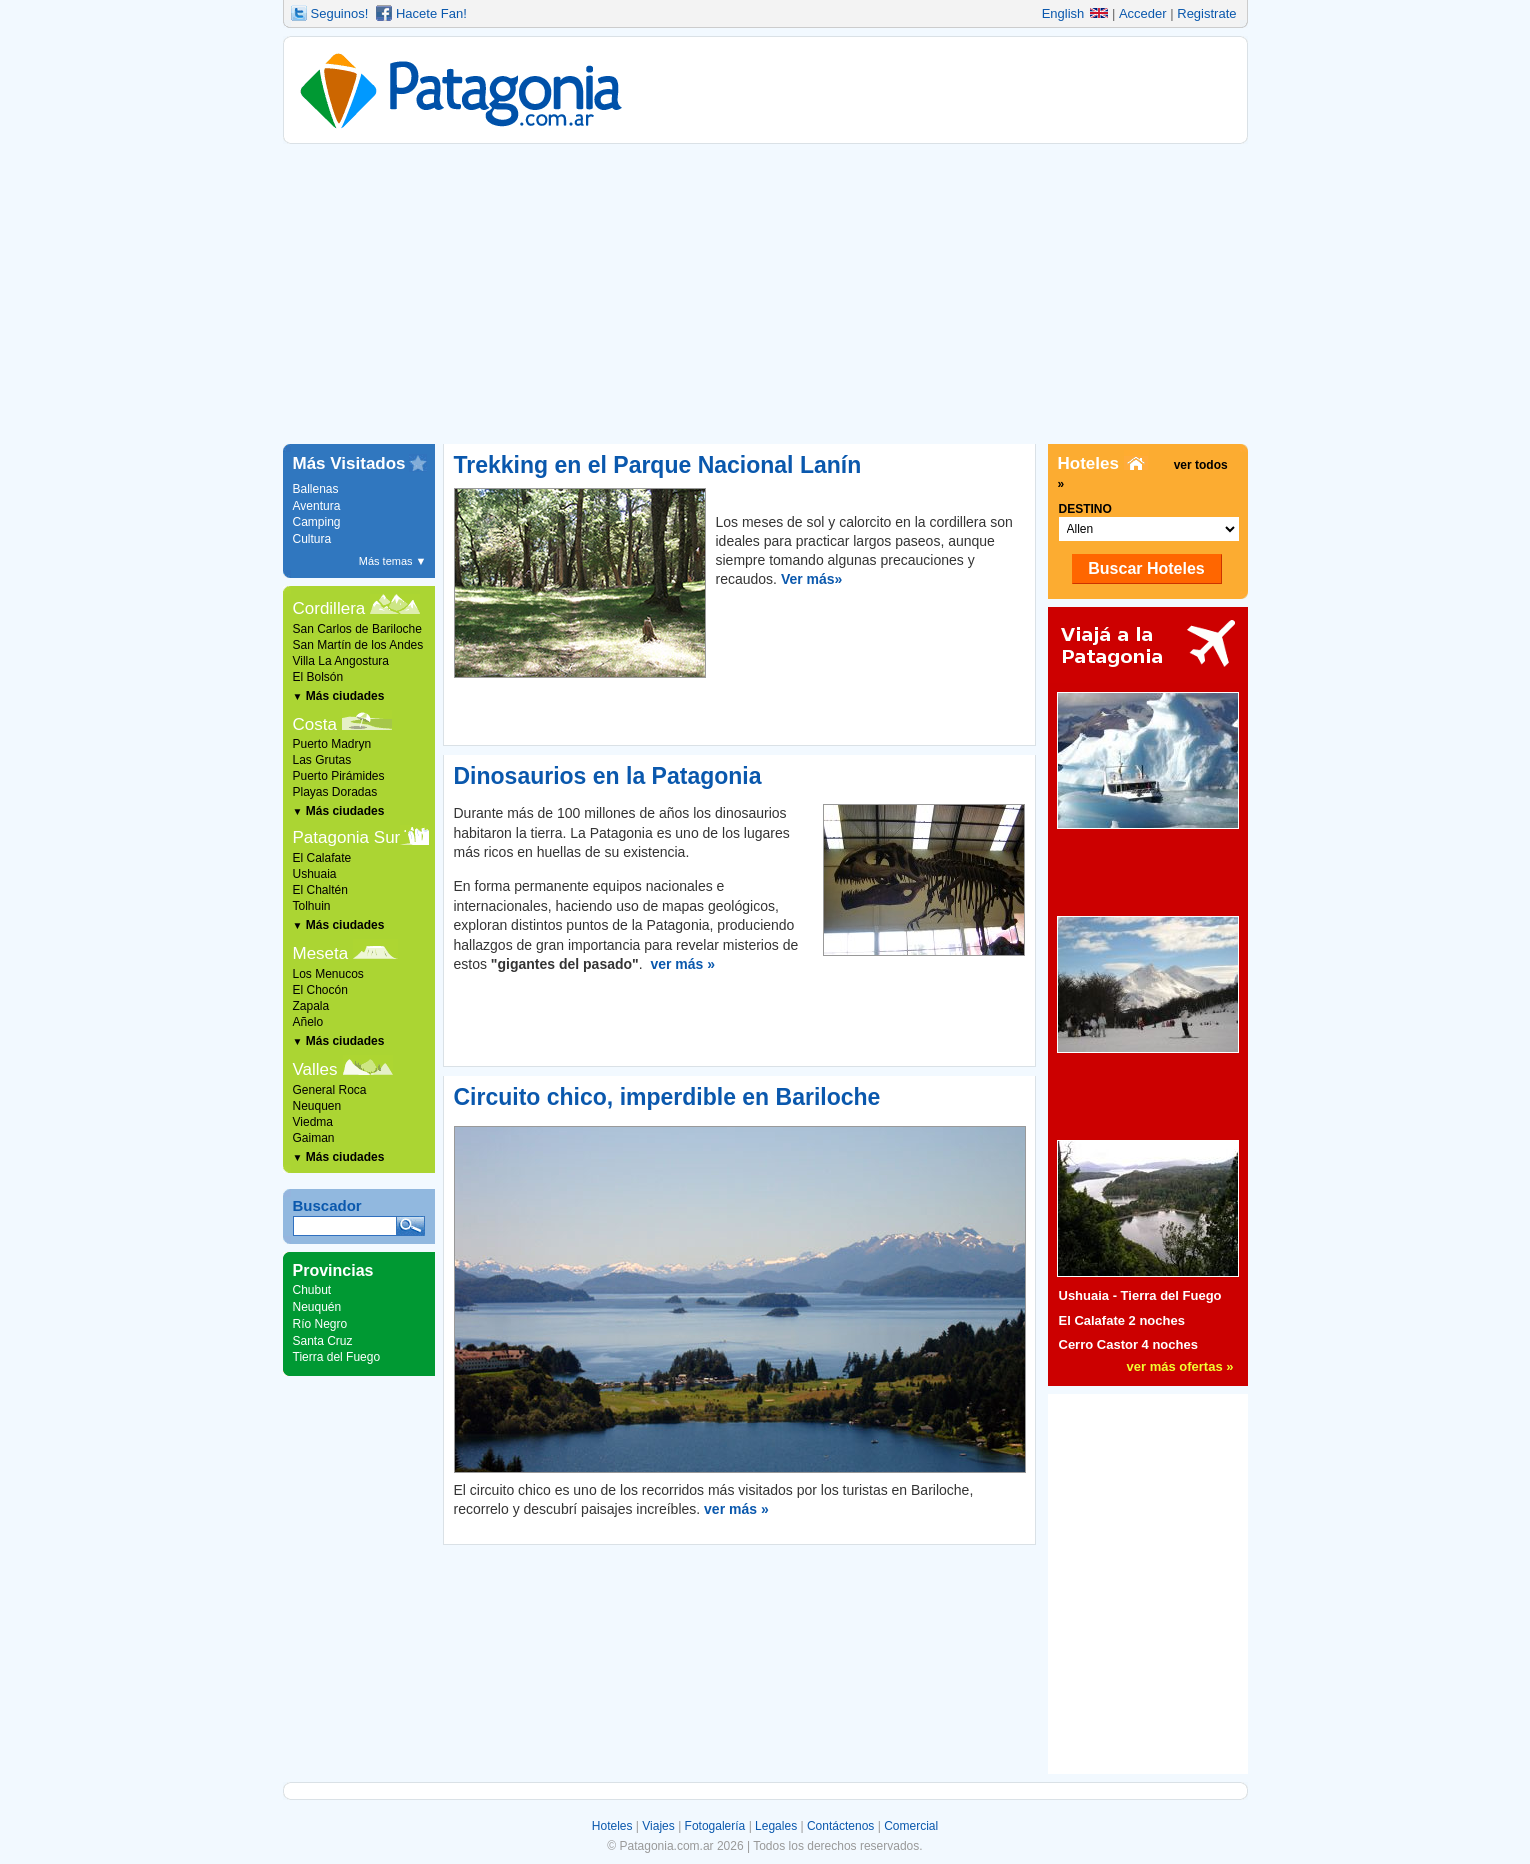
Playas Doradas (335, 792)
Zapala (311, 1006)
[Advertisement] (765, 294)
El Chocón (320, 990)
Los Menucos (328, 974)
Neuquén (317, 1307)
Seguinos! (340, 13)
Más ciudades (339, 696)
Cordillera (329, 608)
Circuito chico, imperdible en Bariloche (667, 1097)
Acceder (1143, 13)
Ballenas (316, 489)
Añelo (308, 1022)
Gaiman (314, 1138)
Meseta (321, 953)
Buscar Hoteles (1146, 568)
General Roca (330, 1090)
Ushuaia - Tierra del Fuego (1140, 1295)
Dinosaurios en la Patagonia (608, 776)
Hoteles (612, 1826)
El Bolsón (318, 677)
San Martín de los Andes (358, 645)
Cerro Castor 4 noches (1128, 1344)
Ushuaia (315, 874)
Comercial (911, 1826)
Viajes (658, 1826)
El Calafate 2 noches (1122, 1320)
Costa (315, 724)
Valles (315, 1069)
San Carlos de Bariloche (357, 629)
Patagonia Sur (347, 837)
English (1075, 13)
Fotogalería (715, 1826)
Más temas (393, 561)
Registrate (1206, 13)
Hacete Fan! (431, 13)
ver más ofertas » (1180, 1366)
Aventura (317, 506)
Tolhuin (312, 906)
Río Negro (320, 1324)
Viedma (313, 1122)
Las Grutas (322, 760)
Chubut (312, 1290)
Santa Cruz (323, 1341)
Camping (317, 522)
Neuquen (317, 1106)
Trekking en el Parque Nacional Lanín (658, 465)
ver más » (682, 964)
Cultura (312, 539)
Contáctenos (840, 1826)
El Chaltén (320, 890)
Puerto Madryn (332, 744)
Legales (776, 1826)
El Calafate (322, 858)
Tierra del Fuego (337, 1357)
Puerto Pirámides (339, 776)
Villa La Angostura (341, 661)
